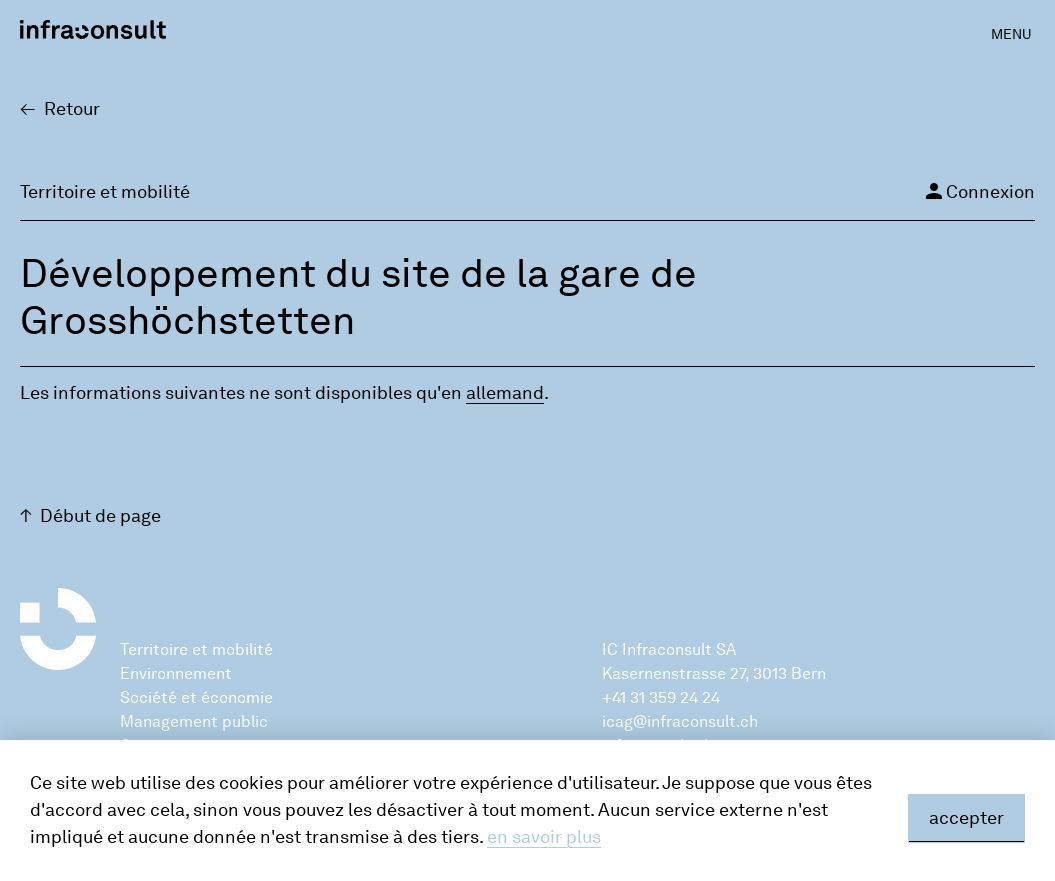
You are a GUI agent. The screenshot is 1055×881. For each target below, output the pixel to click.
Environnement (176, 673)
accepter (966, 818)
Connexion (978, 191)
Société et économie (196, 697)
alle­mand (505, 393)
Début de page (100, 516)
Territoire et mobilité (196, 649)
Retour (72, 109)
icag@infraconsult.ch (680, 721)
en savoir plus (544, 837)
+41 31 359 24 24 (661, 697)
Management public (194, 721)
